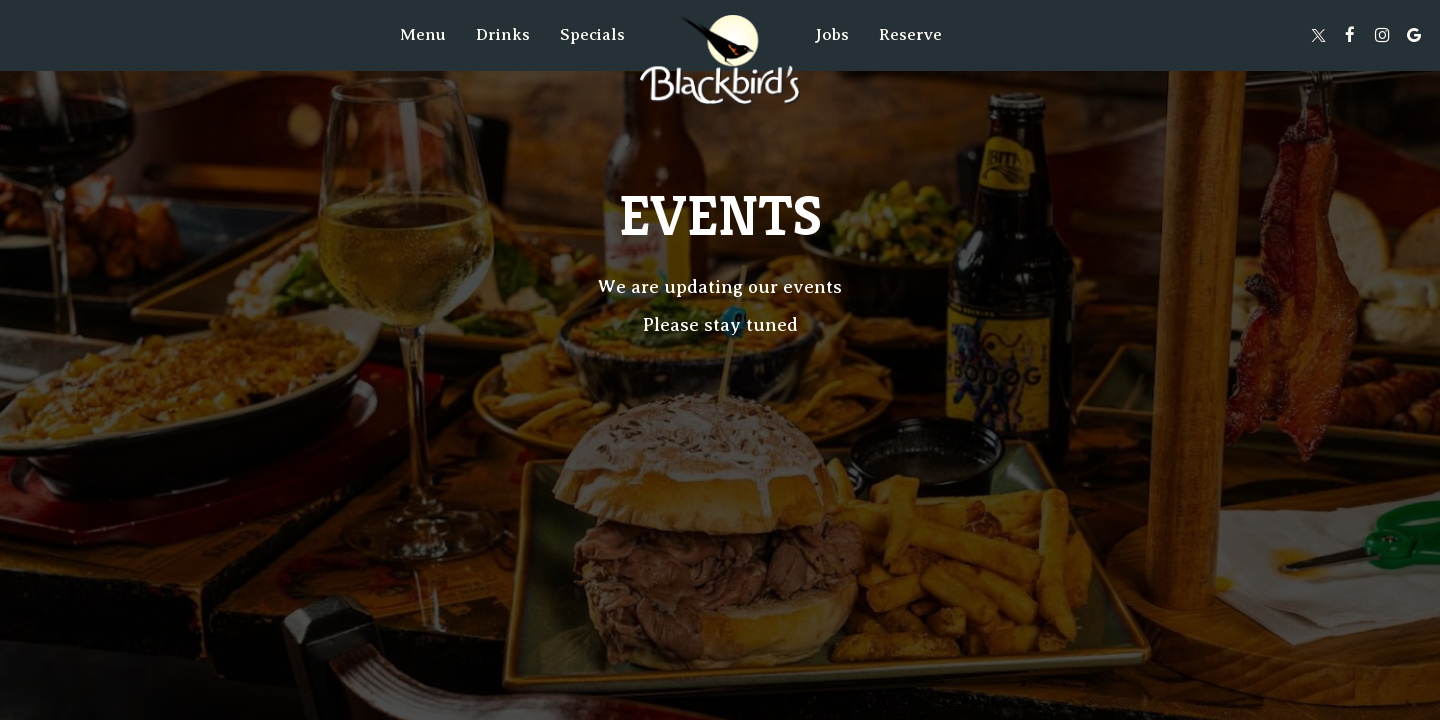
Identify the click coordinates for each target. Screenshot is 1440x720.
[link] (720, 60)
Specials (592, 34)
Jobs (832, 34)
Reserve (910, 34)
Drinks (503, 34)
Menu (423, 34)
